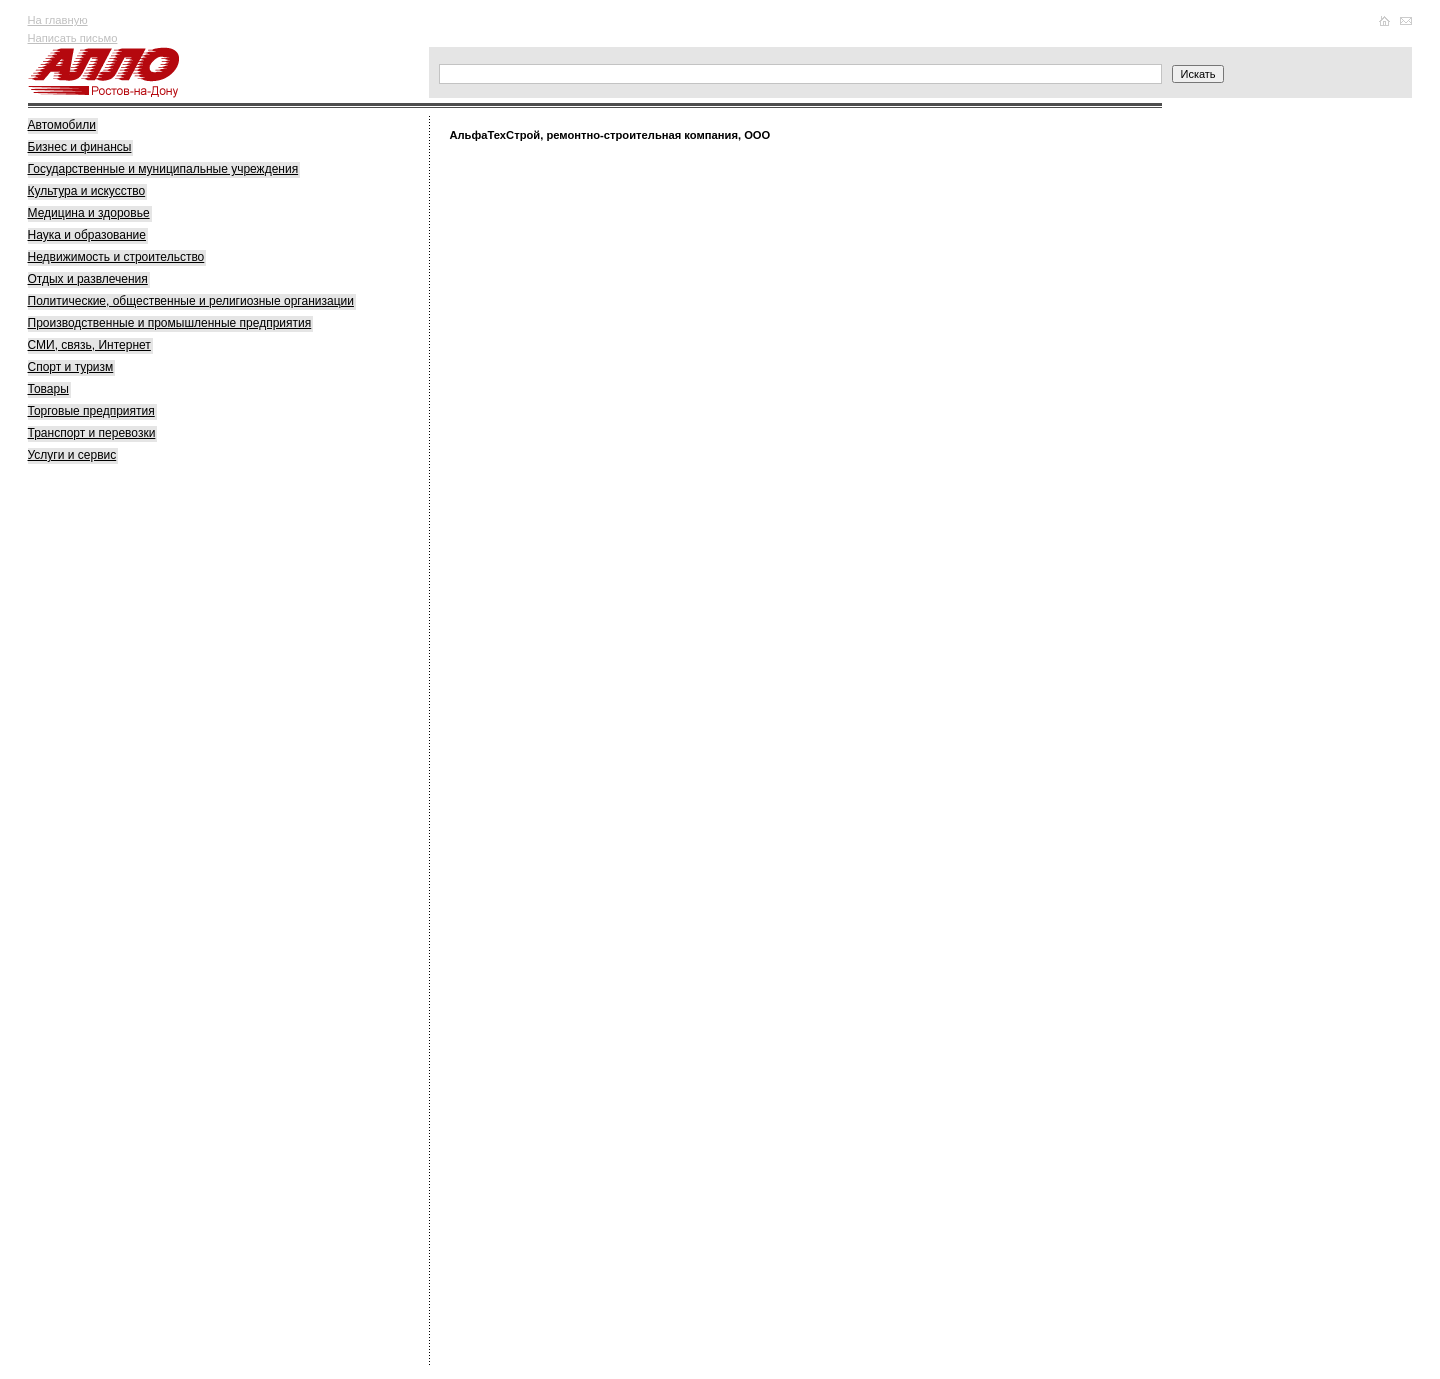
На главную (58, 20)
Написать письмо (73, 38)
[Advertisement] (178, 788)
